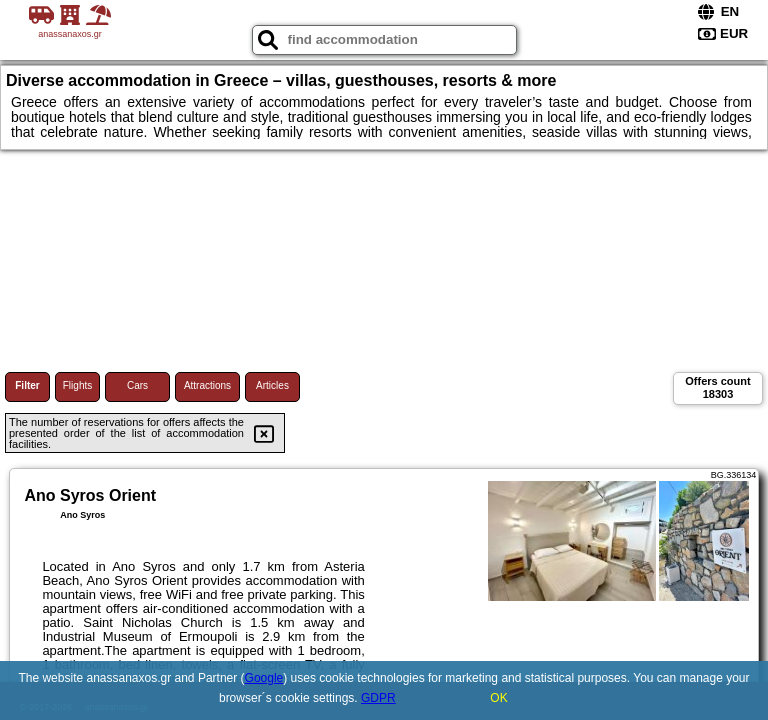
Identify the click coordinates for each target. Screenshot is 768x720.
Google (264, 678)
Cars (137, 385)
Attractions (207, 385)
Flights (77, 385)
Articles (272, 385)
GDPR (378, 698)
